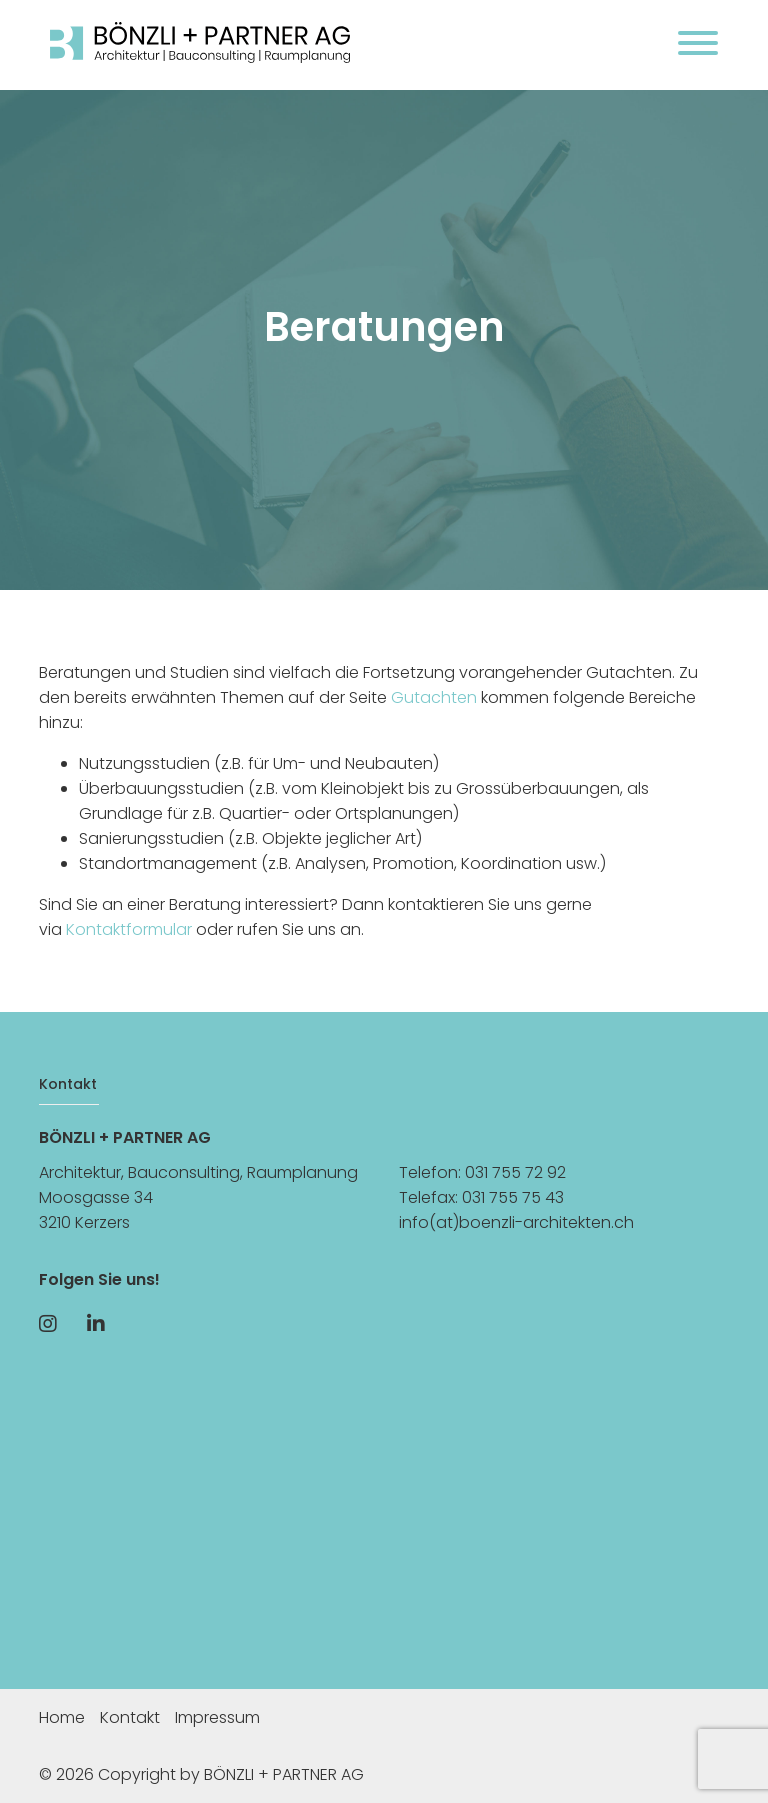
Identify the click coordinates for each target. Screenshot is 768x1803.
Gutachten (434, 697)
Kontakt (130, 1717)
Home (62, 1717)
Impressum (217, 1717)
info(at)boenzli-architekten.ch (516, 1222)
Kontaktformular (129, 929)
